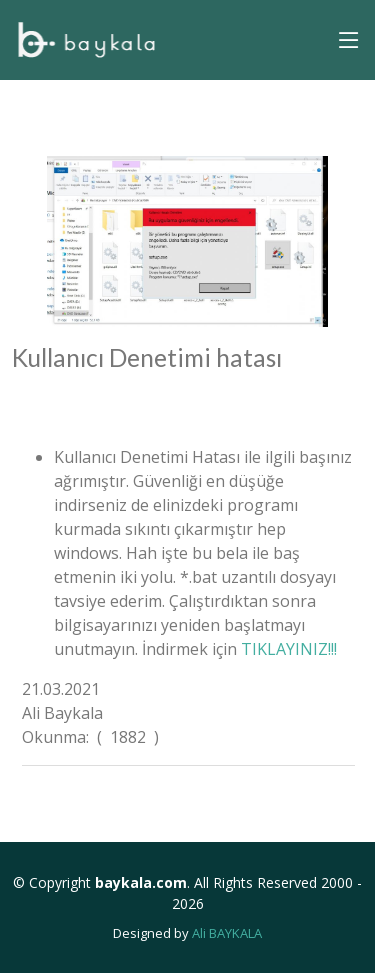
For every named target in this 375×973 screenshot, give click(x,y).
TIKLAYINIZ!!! (289, 649)
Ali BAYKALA (227, 933)
